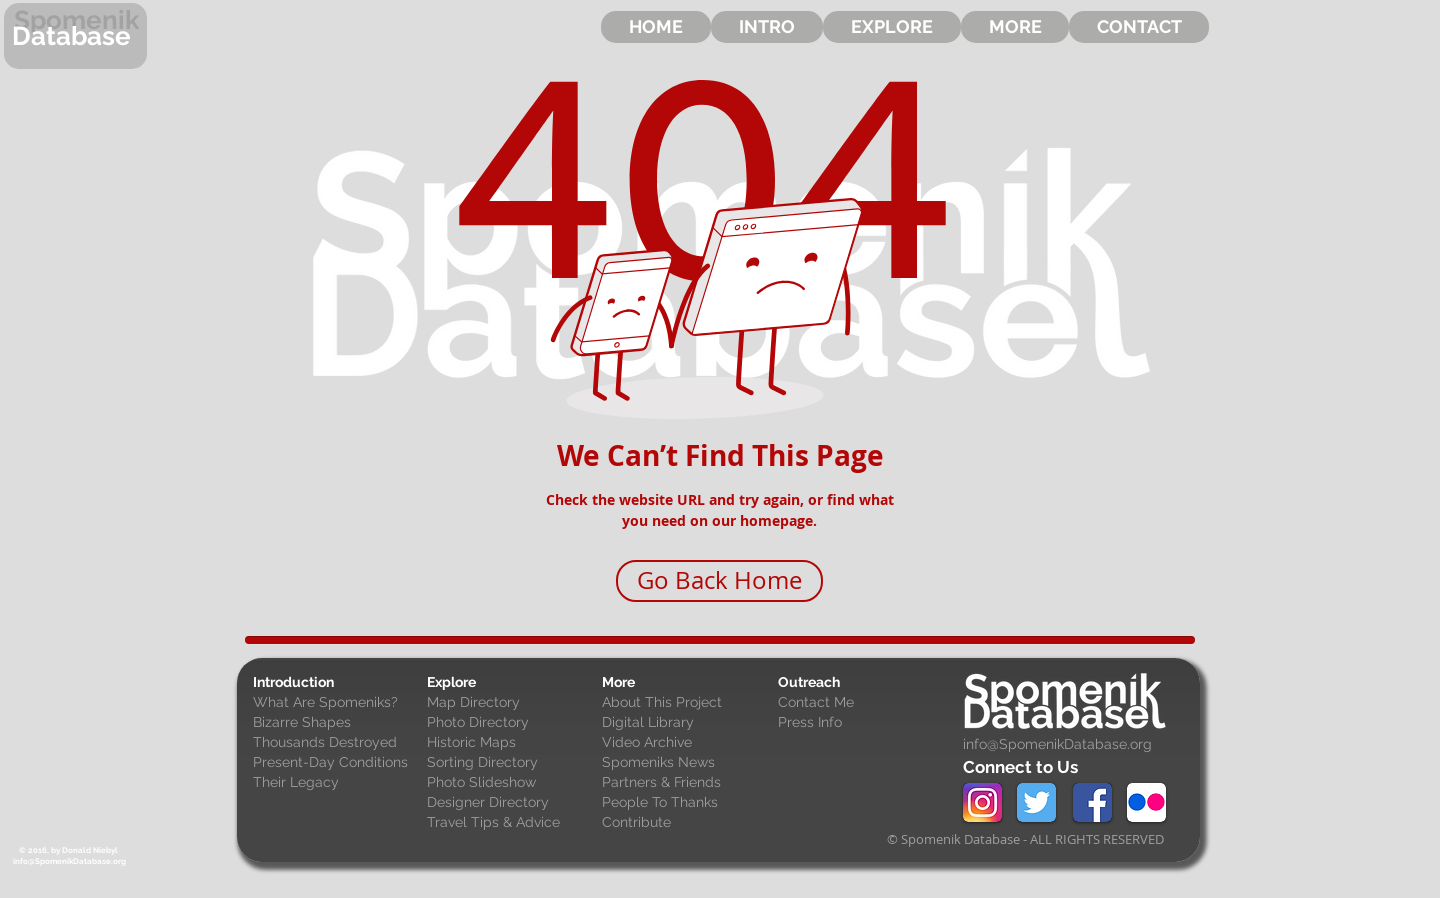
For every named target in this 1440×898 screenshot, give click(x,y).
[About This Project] (685, 703)
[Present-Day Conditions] (336, 763)
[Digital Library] (685, 723)
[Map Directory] (510, 703)
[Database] (75, 36)
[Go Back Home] (719, 581)
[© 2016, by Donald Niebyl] (68, 850)
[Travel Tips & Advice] (510, 823)
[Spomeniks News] (685, 763)
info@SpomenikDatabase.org (1057, 744)
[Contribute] (685, 823)
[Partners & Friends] (685, 783)
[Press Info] (861, 723)
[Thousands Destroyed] (336, 743)
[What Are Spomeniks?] (336, 703)
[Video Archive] (685, 743)
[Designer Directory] (510, 803)
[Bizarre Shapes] (336, 723)
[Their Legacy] (336, 783)
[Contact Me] (861, 703)
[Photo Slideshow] (510, 783)
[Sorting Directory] (510, 763)
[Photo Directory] (510, 723)
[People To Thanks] (685, 803)
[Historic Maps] (510, 743)
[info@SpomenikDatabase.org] (69, 862)
